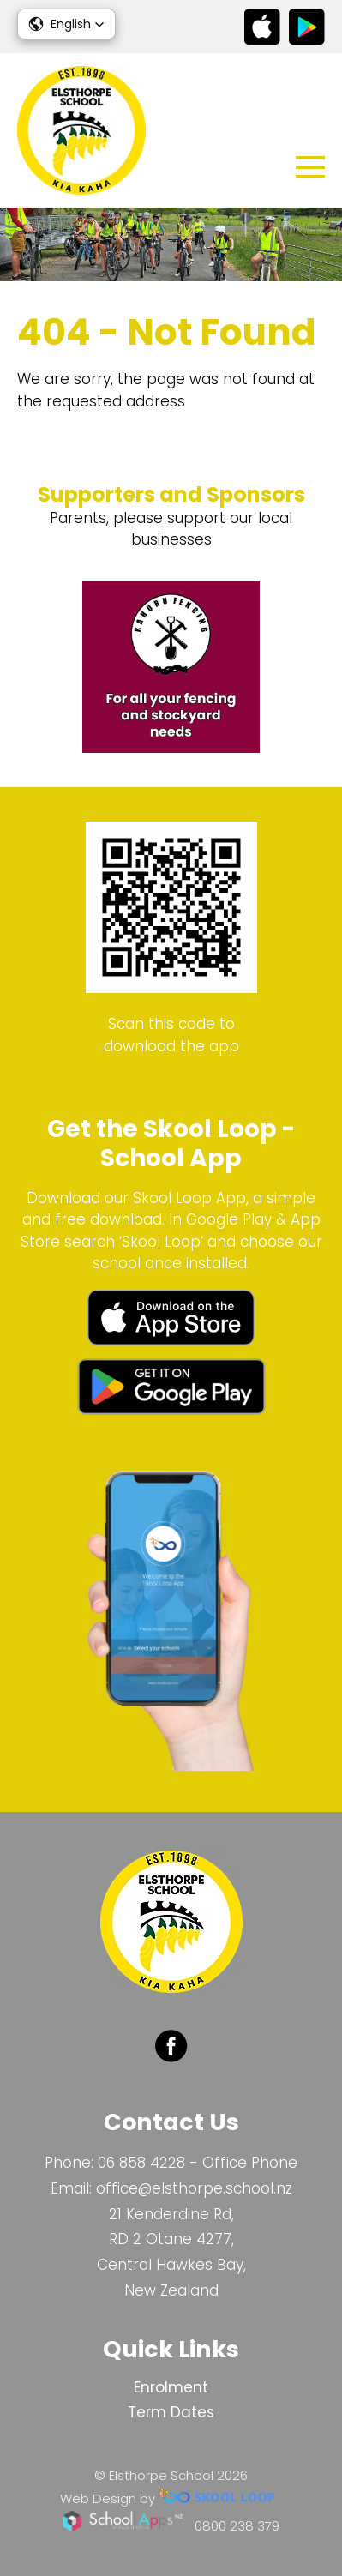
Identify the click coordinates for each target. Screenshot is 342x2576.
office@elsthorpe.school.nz (194, 2188)
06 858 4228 (141, 2162)
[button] (66, 24)
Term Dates (171, 2412)
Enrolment (171, 2387)
